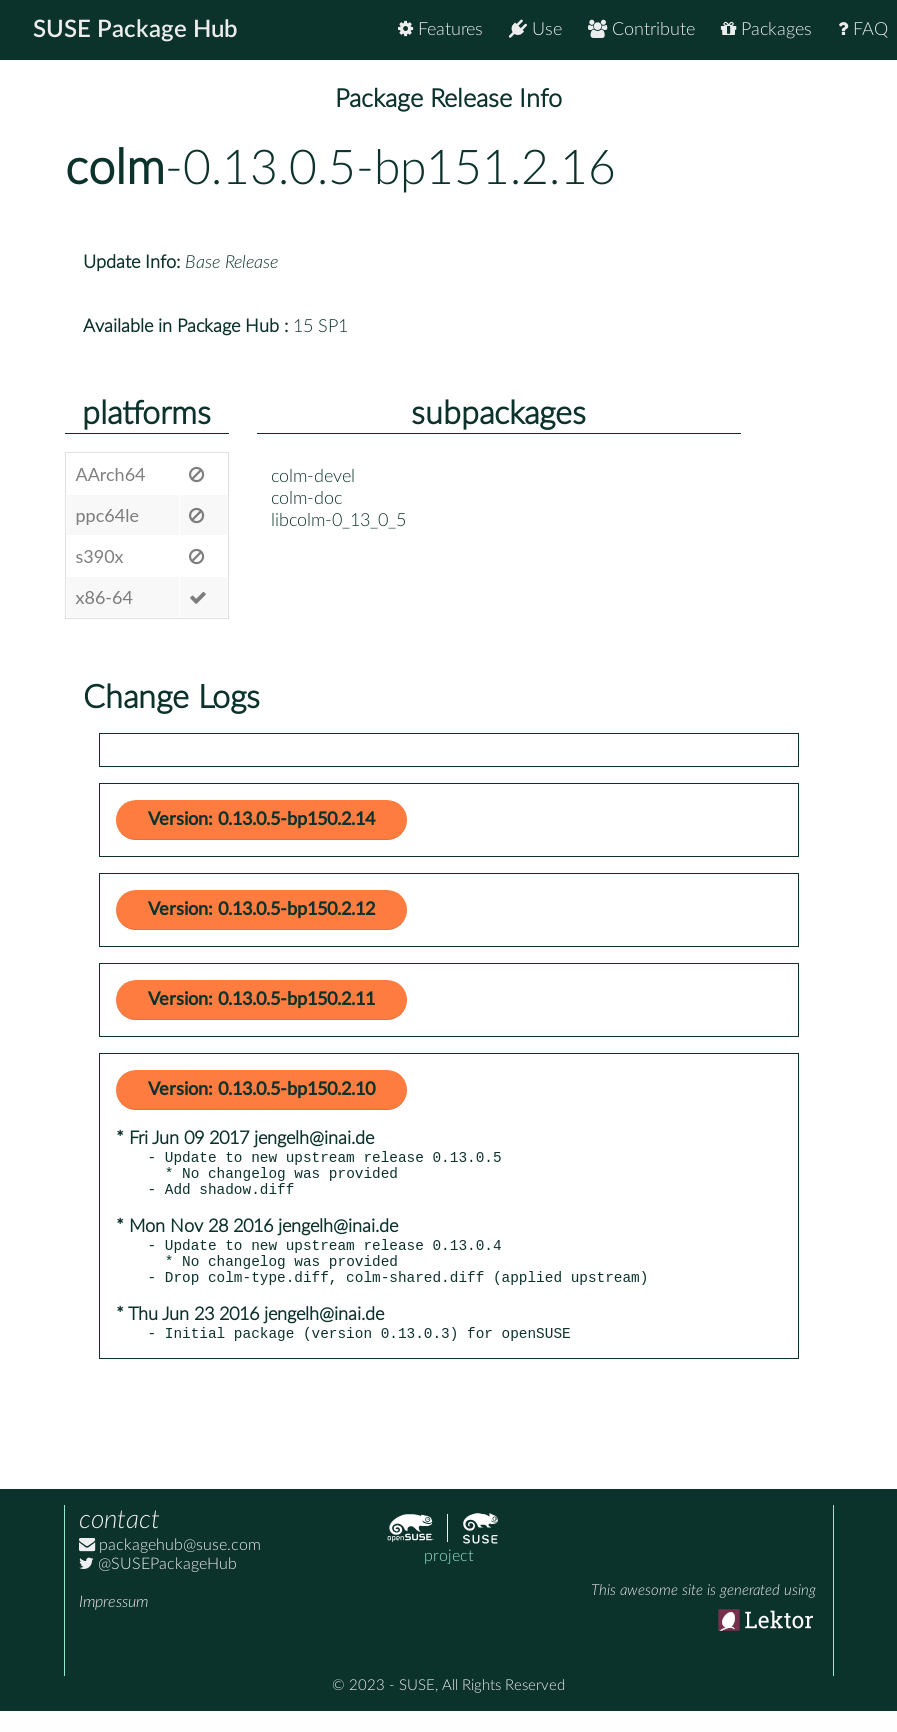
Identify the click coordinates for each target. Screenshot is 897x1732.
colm (115, 169)
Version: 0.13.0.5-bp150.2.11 (261, 1000)
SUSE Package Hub (135, 30)
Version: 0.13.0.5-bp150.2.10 (261, 1090)
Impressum (113, 1623)
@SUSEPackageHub (158, 1585)
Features (440, 29)
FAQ (863, 29)
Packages (766, 29)
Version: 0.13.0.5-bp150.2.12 (261, 910)
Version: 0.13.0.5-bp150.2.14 (261, 820)
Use (535, 29)
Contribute (641, 29)
